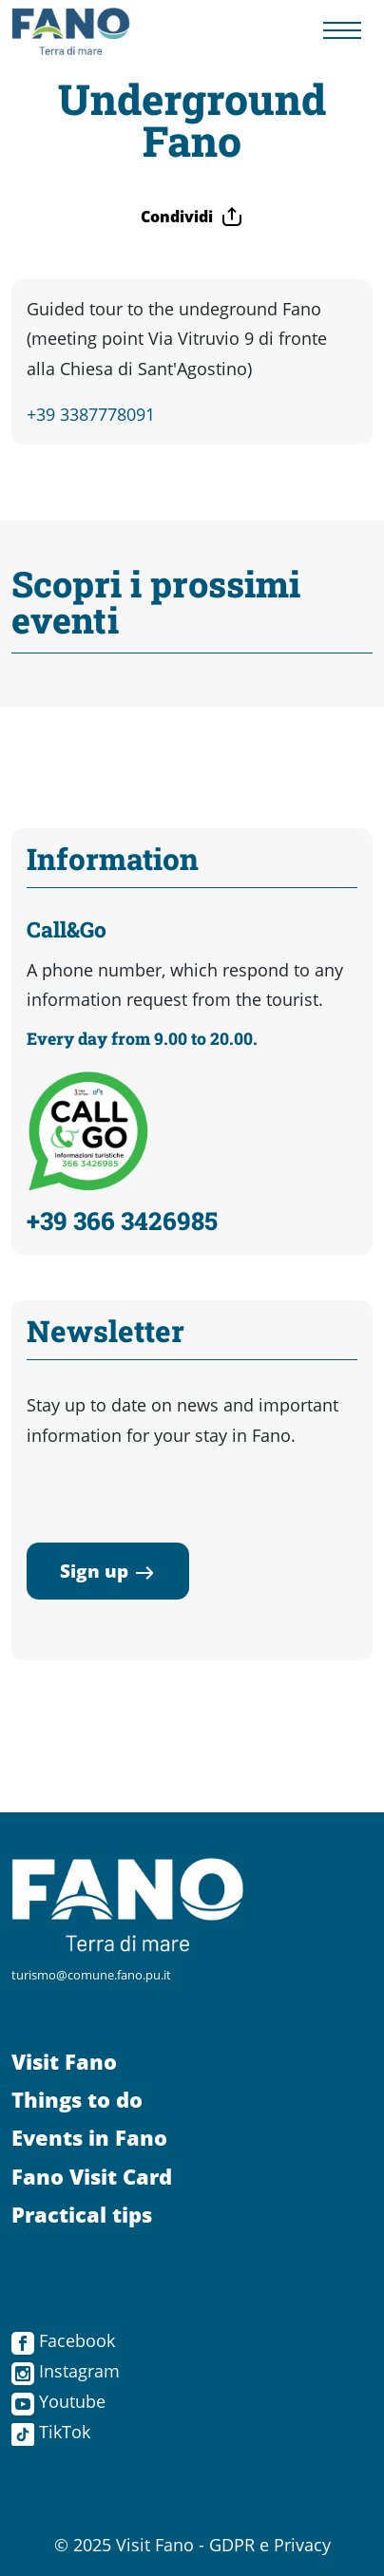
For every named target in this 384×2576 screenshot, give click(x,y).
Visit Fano (64, 2061)
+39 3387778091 (91, 414)
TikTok (50, 2431)
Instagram (65, 2370)
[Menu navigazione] (342, 32)
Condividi (192, 216)
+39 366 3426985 (122, 1220)
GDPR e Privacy (270, 2544)
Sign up (108, 1570)
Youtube (58, 2401)
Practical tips (81, 2214)
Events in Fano (89, 2137)
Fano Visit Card (91, 2176)
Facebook (63, 2340)
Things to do (77, 2099)
